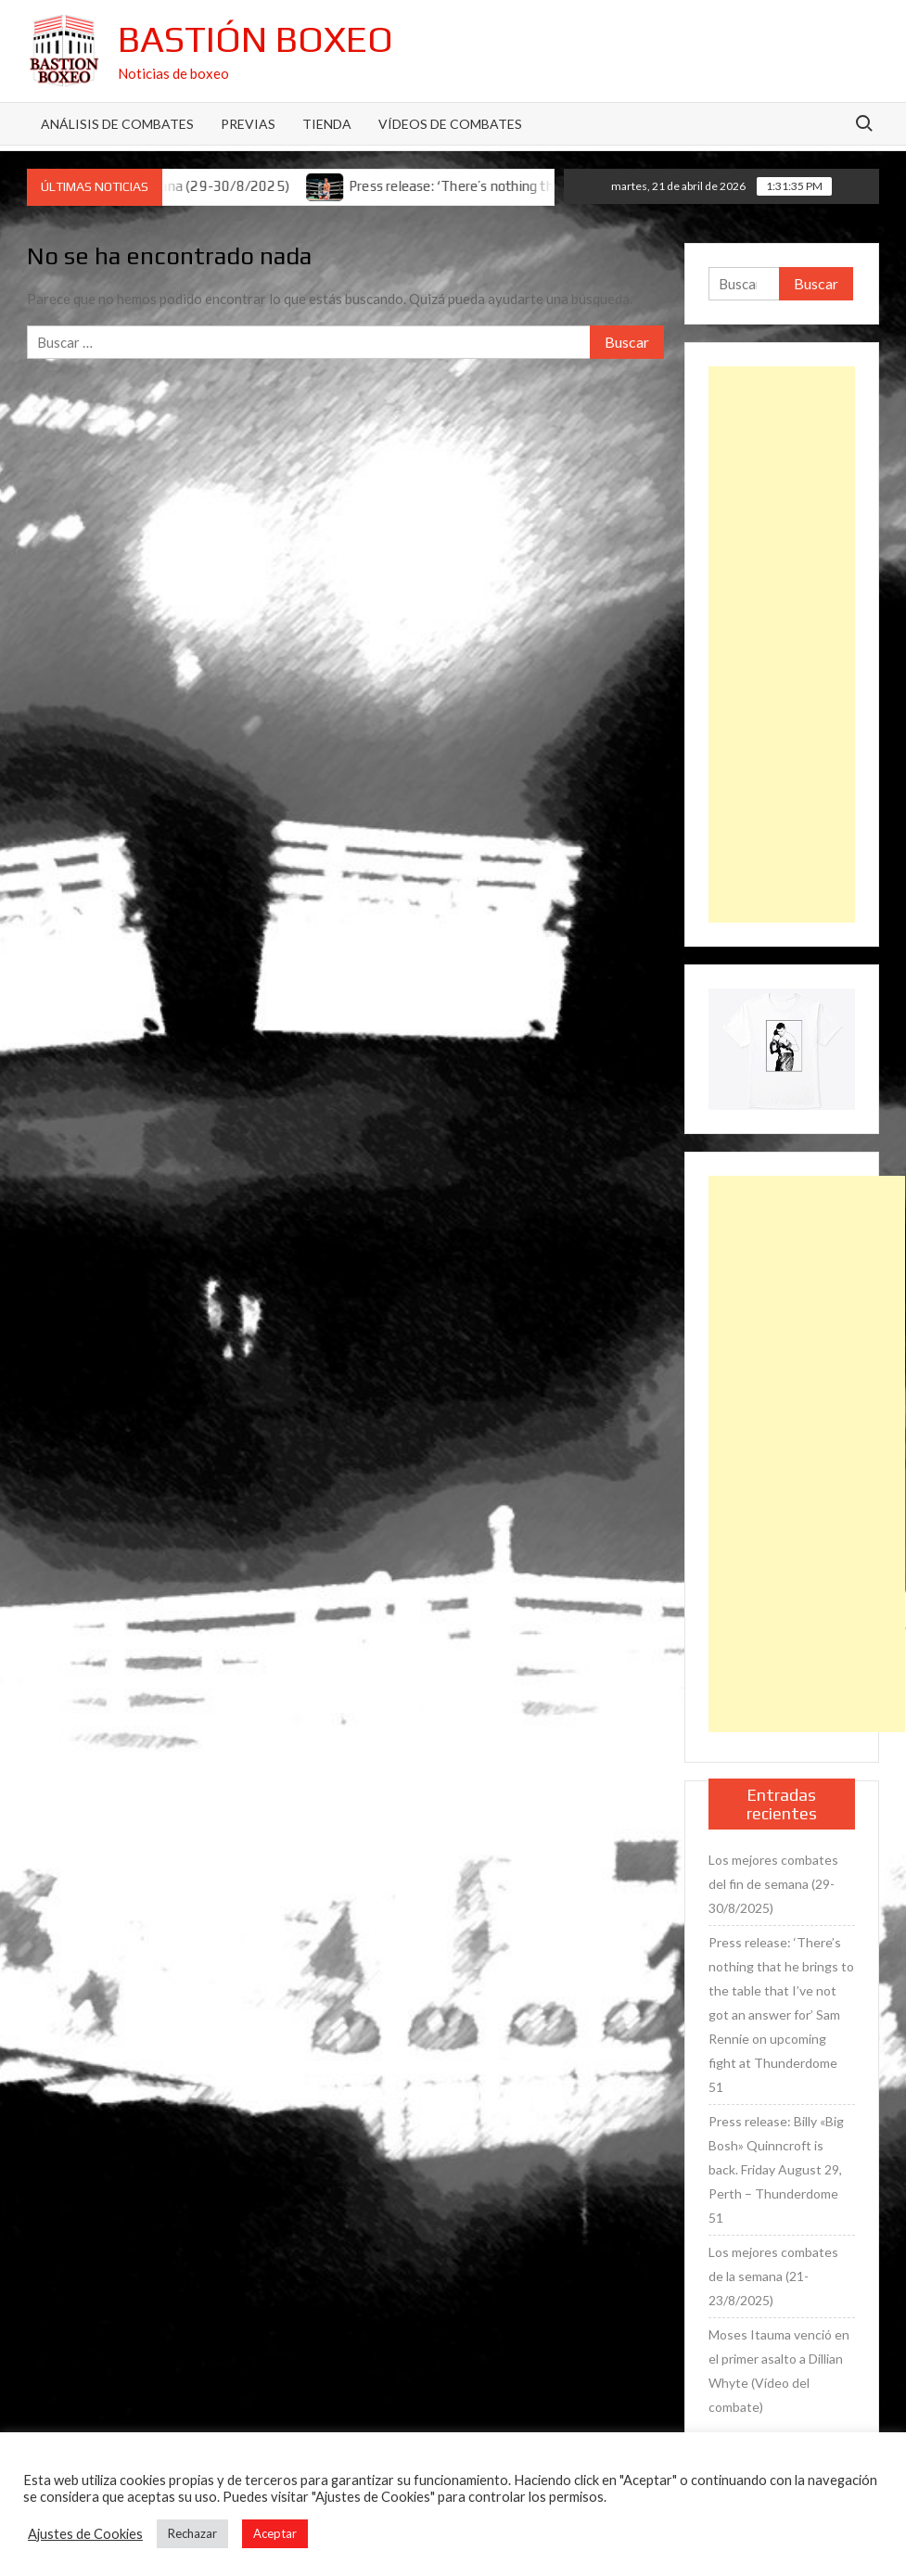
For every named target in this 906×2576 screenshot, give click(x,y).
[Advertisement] (781, 644)
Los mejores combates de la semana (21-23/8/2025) (773, 2276)
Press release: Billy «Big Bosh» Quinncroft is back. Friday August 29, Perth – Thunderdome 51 (776, 2169)
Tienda (326, 124)
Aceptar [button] (275, 2533)
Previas (248, 124)
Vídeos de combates (450, 124)
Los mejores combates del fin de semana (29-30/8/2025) (773, 1884)
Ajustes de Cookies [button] (85, 2534)
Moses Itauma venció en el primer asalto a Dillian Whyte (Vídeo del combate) (778, 2371)
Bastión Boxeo (255, 39)
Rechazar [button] (192, 2533)
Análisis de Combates (117, 124)
